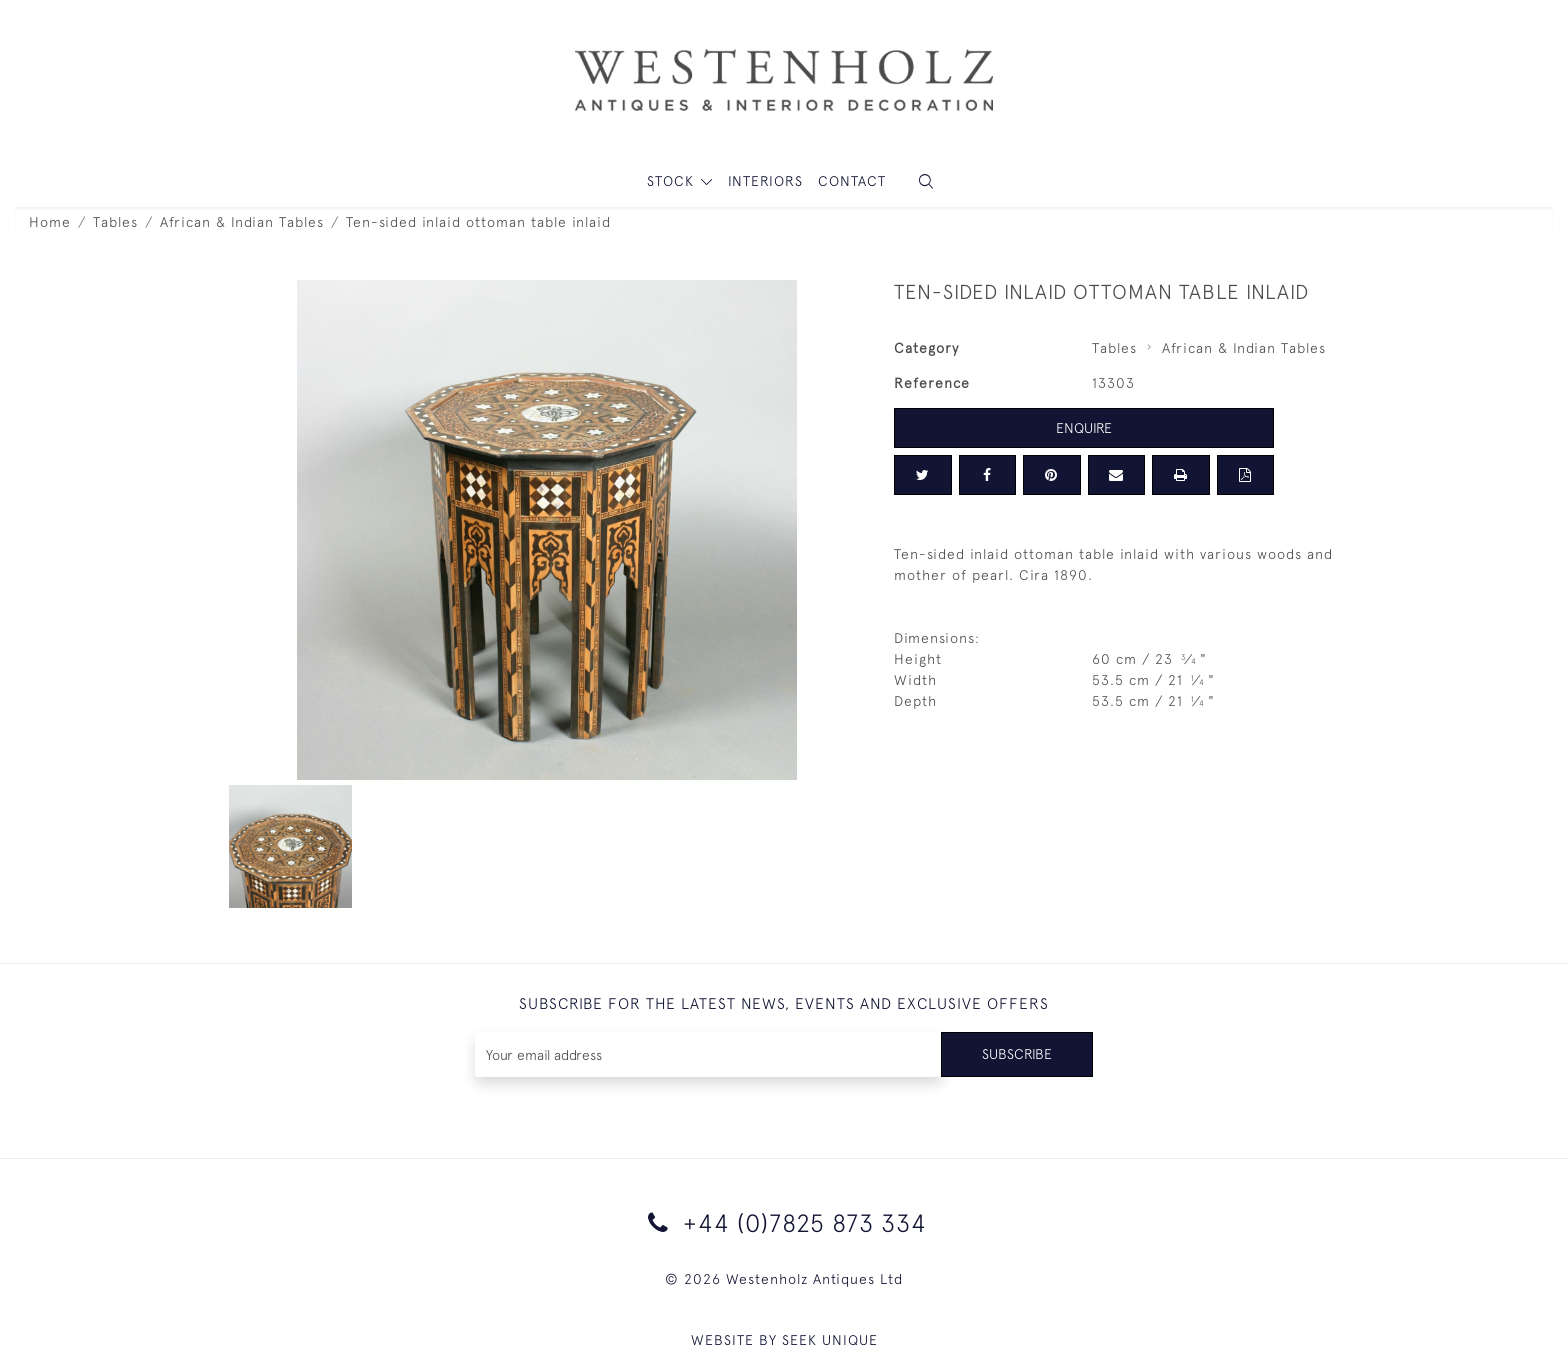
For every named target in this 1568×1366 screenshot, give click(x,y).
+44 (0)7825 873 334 (784, 1222)
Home (50, 222)
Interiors (765, 181)
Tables (115, 222)
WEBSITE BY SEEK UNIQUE (784, 1340)
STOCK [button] (673, 181)
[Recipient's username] (708, 1054)
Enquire (1084, 428)
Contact (852, 181)
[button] (926, 181)
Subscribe (1017, 1054)
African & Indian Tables (242, 222)
